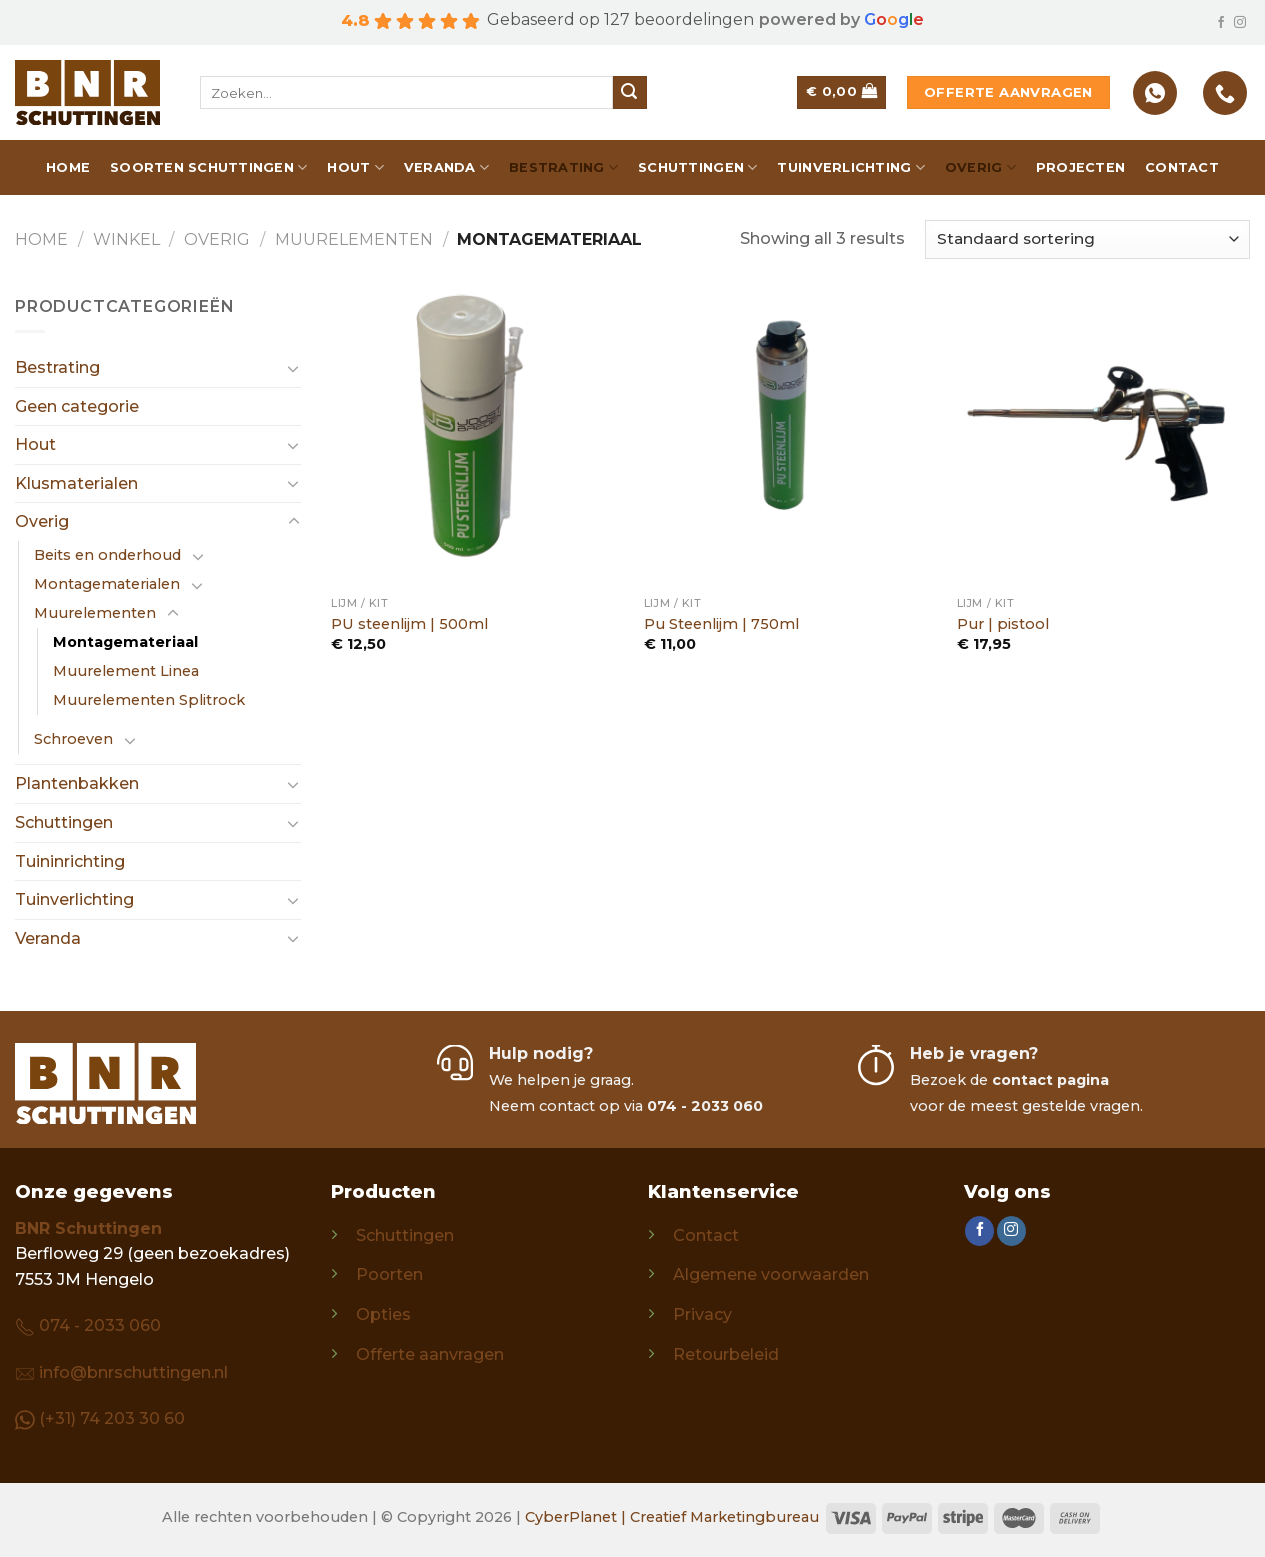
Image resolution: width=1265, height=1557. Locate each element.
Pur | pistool (1003, 624)
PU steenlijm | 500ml (409, 624)
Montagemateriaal (125, 642)
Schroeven (73, 739)
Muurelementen (354, 239)
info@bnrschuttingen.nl (133, 1372)
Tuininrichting (70, 861)
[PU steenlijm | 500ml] (477, 440)
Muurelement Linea (126, 671)
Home (68, 167)
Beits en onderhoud (107, 555)
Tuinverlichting (850, 167)
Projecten (1080, 167)
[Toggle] (294, 368)
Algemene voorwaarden (771, 1274)
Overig (980, 167)
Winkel (126, 239)
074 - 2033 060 (100, 1325)
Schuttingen (697, 167)
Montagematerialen (107, 584)
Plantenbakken (77, 783)
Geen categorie (77, 406)
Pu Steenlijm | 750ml (721, 624)
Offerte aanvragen (430, 1354)
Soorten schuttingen (208, 167)
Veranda (446, 167)
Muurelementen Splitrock (149, 700)
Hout (355, 167)
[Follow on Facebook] (1221, 23)
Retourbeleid (726, 1354)
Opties (383, 1314)
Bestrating (563, 167)
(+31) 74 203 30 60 (112, 1418)
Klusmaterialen (76, 483)
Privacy (702, 1314)
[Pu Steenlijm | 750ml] (790, 440)
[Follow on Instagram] (1240, 23)
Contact (1182, 167)
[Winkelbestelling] (1087, 239)
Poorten (389, 1274)
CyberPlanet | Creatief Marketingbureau (672, 1517)
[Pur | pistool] (1103, 440)
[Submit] (630, 93)
